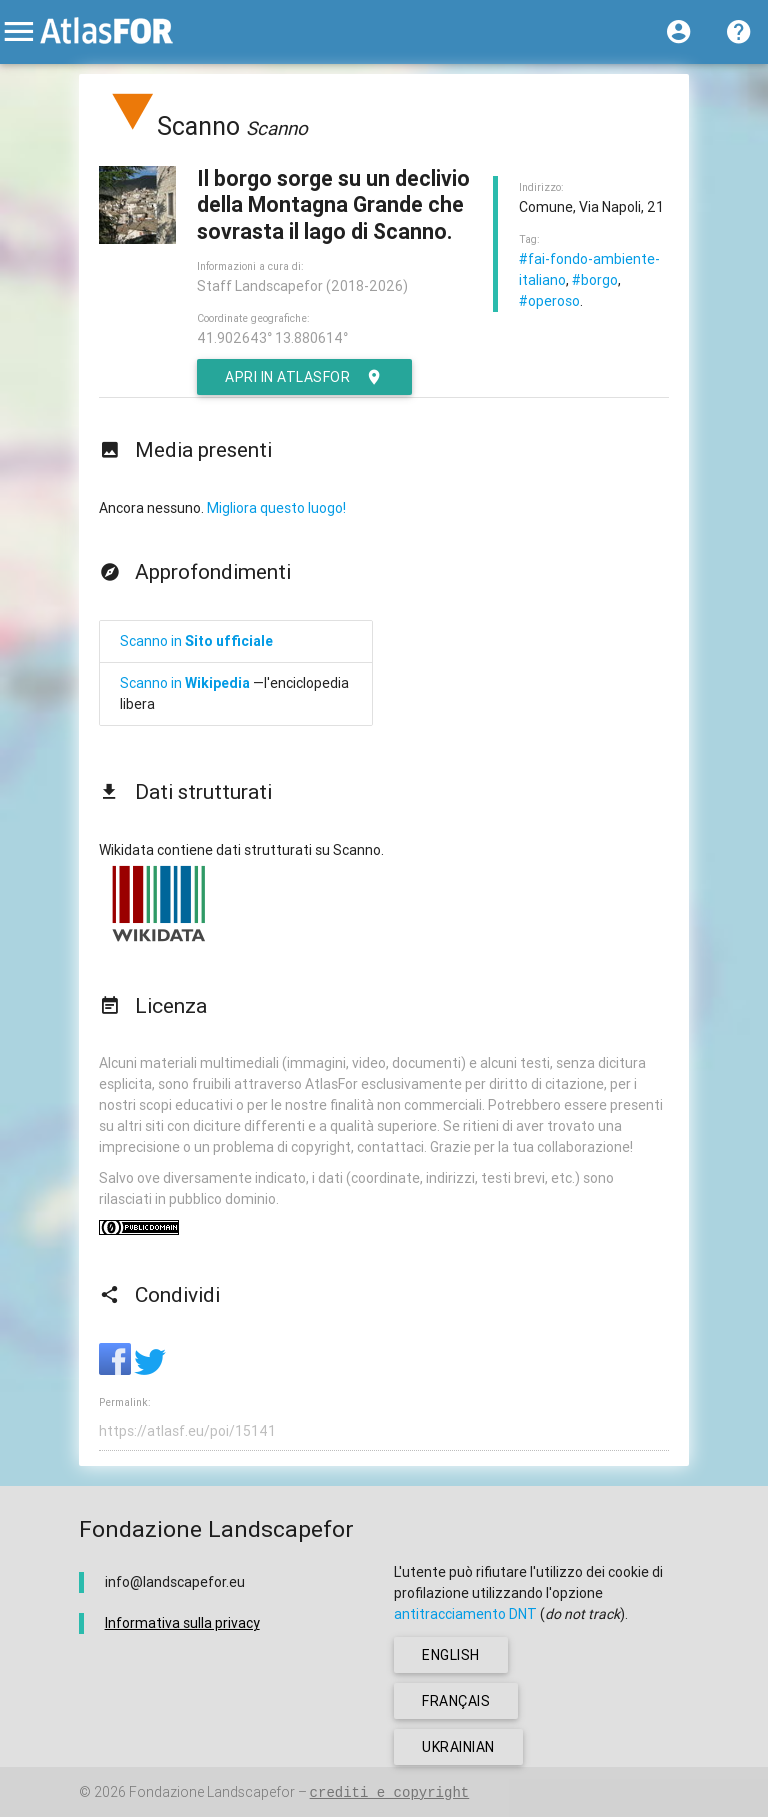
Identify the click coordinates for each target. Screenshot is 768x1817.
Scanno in (196, 641)
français (456, 1701)
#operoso (549, 301)
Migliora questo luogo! (276, 508)
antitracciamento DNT (465, 1614)
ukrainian (458, 1747)
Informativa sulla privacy (182, 1623)
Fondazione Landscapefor (212, 1792)
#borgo (595, 280)
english (451, 1655)
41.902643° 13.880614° (272, 338)
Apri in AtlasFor (304, 377)
